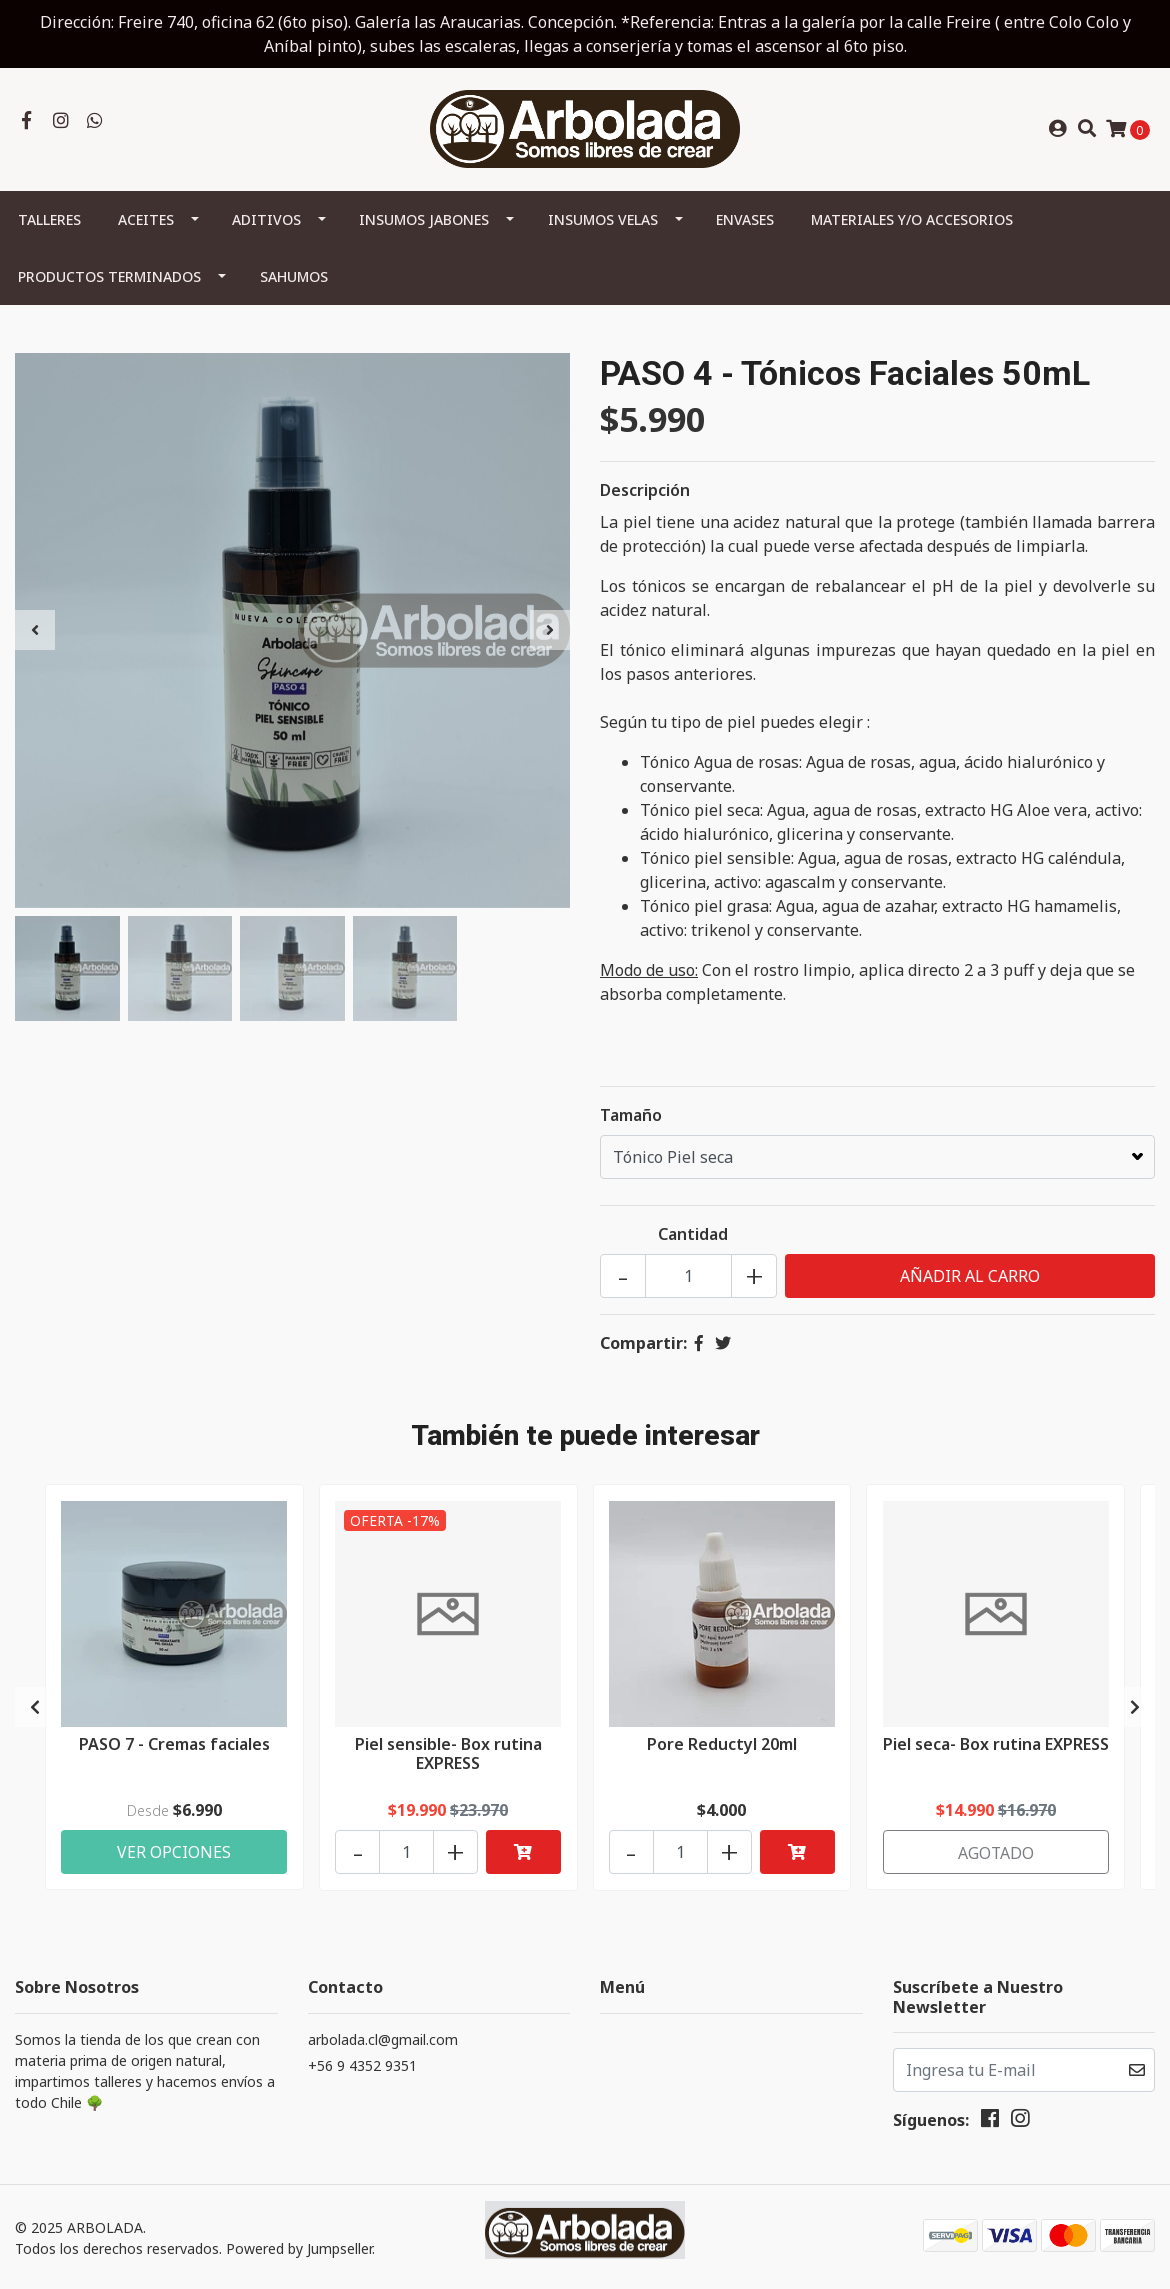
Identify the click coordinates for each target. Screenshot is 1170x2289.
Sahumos (294, 277)
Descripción (645, 491)
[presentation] (35, 631)
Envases (745, 220)
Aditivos (266, 220)
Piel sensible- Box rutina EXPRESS (448, 1753)
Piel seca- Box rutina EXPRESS (996, 1753)
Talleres (49, 220)
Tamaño (631, 1116)
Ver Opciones (174, 1849)
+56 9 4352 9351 (362, 2062)
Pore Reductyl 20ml (722, 1744)
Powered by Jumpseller (299, 2246)
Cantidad (693, 1235)
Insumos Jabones (424, 220)
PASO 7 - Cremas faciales (174, 1744)
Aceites (146, 220)
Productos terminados (109, 277)
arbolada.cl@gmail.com (383, 2036)
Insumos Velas (603, 220)
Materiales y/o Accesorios (912, 220)
